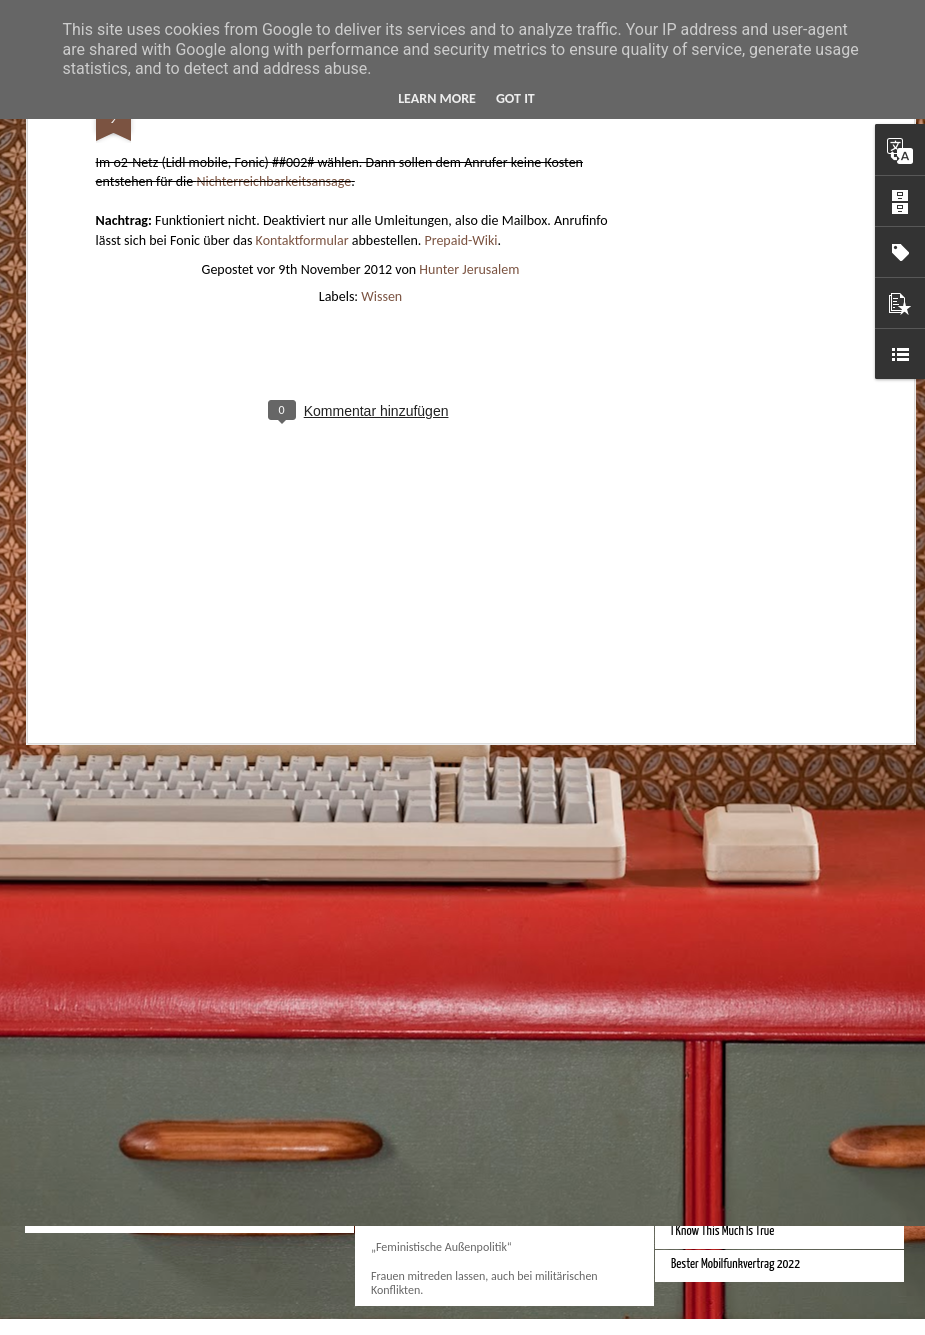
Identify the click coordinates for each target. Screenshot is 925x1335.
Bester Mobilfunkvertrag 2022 (735, 1264)
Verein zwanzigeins (423, 1070)
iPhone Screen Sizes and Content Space (753, 892)
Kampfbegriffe (410, 1168)
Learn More (437, 98)
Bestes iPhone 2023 (426, 863)
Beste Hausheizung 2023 (724, 859)
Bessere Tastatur (707, 1099)
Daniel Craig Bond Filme (720, 1165)
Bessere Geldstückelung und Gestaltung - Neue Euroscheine (797, 958)
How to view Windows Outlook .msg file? (189, 1083)
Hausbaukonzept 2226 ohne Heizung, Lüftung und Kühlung (256, 686)
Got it (515, 98)
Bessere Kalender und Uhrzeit (733, 925)
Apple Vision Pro (415, 673)
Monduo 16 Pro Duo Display (728, 702)
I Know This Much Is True (722, 1231)
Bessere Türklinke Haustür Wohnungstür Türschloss (782, 1198)
